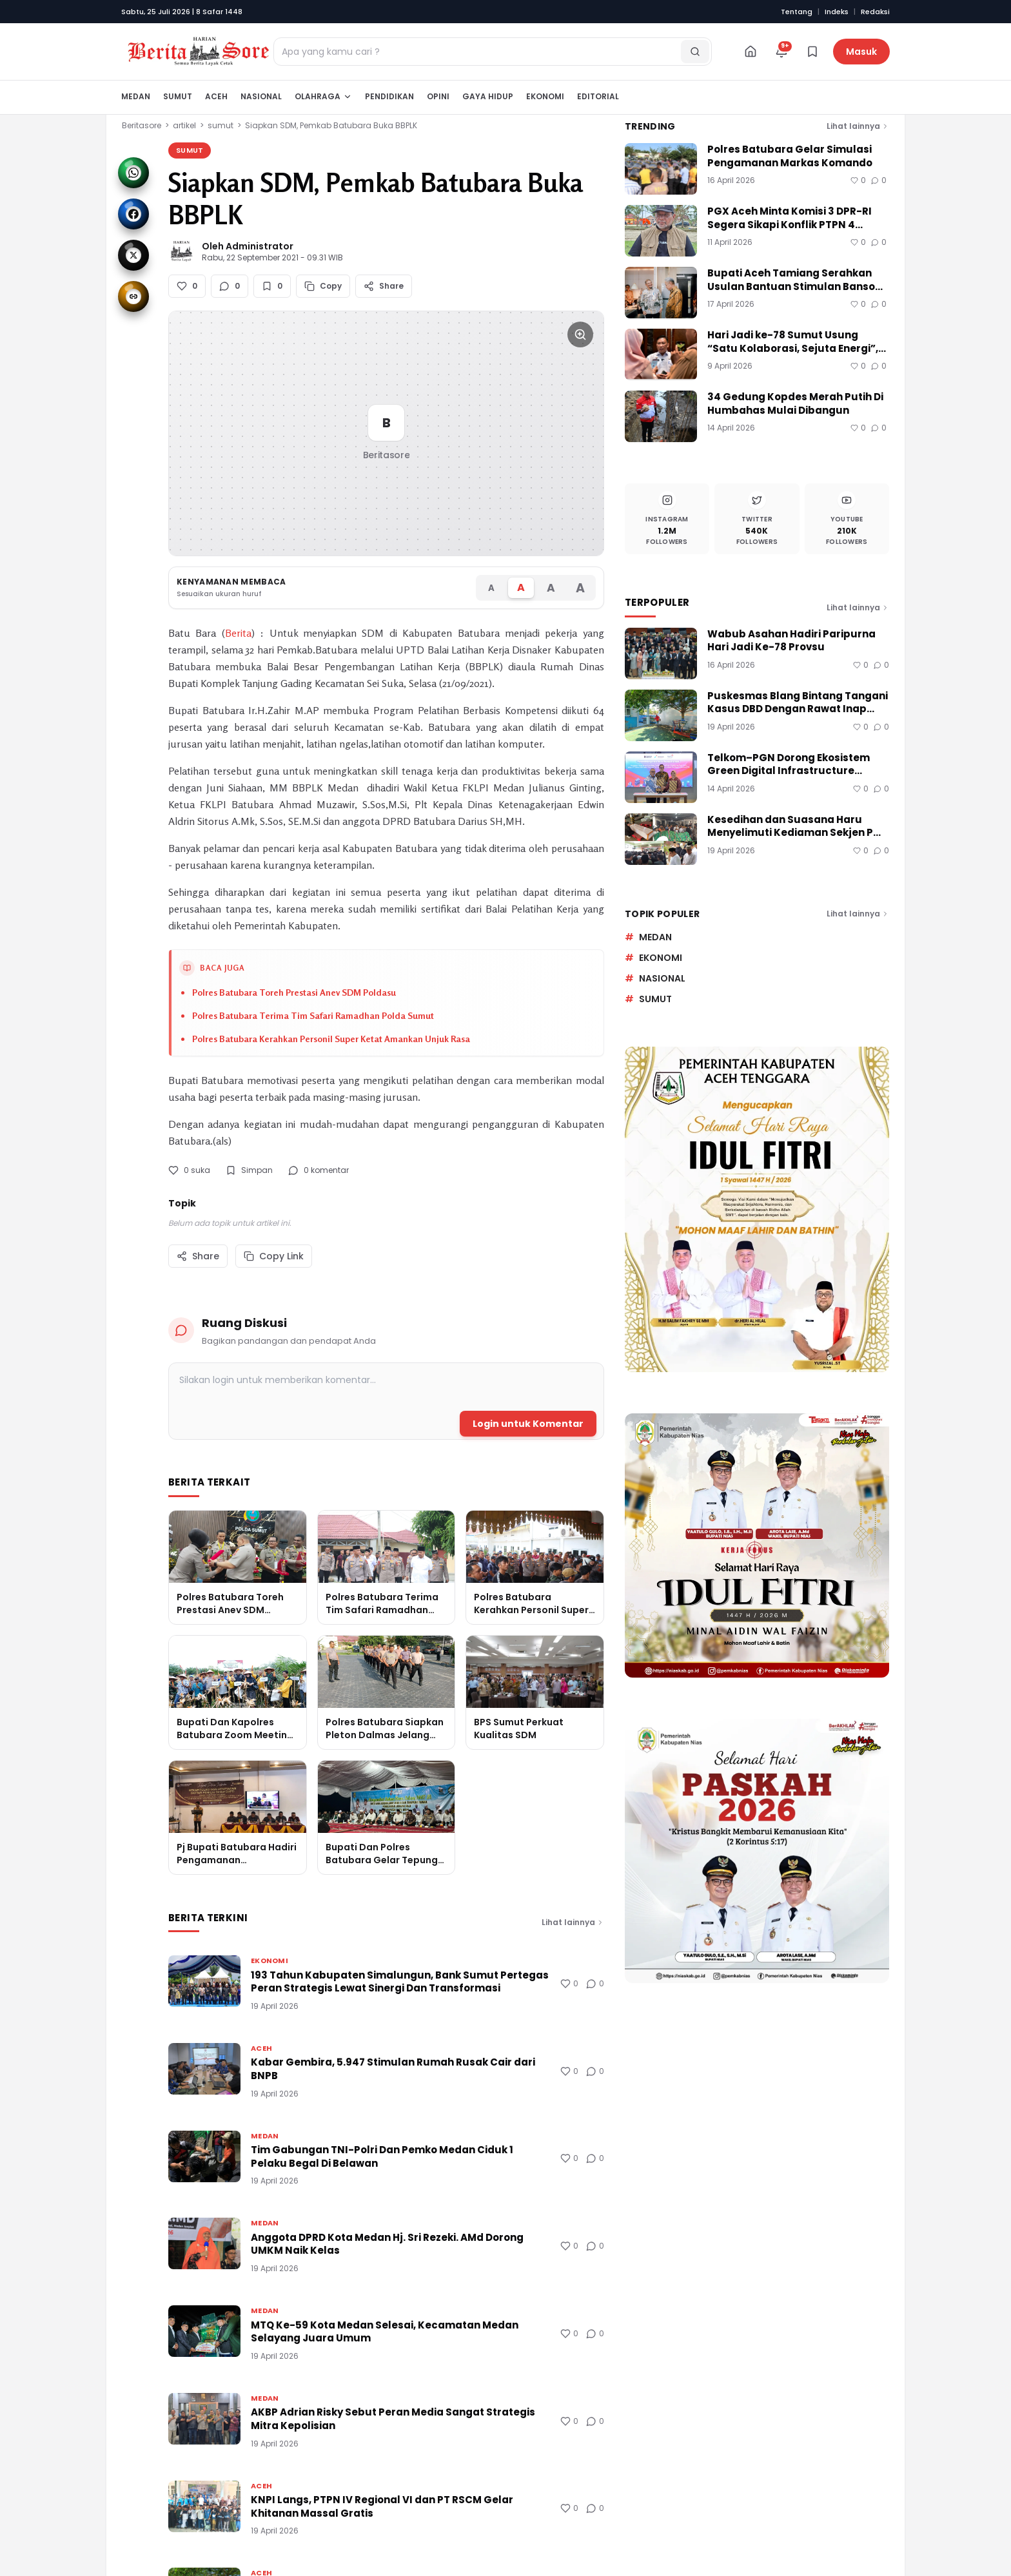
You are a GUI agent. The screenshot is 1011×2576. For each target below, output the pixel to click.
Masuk (861, 51)
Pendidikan (389, 96)
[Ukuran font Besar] (550, 587)
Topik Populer (662, 913)
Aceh (216, 96)
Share (198, 1256)
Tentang (796, 11)
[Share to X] (133, 255)
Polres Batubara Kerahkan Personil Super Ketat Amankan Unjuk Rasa (331, 1038)
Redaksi (875, 11)
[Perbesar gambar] (580, 334)
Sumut (177, 96)
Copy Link (274, 1256)
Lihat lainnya (573, 1922)
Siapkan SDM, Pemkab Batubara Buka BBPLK (331, 125)
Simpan (249, 1170)
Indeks (837, 11)
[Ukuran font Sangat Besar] (580, 587)
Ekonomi (545, 96)
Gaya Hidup (487, 96)
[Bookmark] (812, 51)
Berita (238, 632)
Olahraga (323, 96)
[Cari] (695, 51)
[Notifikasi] (781, 51)
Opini (438, 96)
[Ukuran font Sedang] (521, 587)
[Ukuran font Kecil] (491, 587)
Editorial (598, 96)
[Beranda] (750, 51)
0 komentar (318, 1170)
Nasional (261, 96)
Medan (135, 96)
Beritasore (141, 125)
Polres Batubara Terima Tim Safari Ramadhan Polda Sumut (313, 1015)
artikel (184, 125)
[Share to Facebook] (133, 214)
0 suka (189, 1170)
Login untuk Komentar (528, 1423)
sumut (220, 125)
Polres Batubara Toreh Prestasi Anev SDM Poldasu (294, 992)
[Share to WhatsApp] (133, 172)
